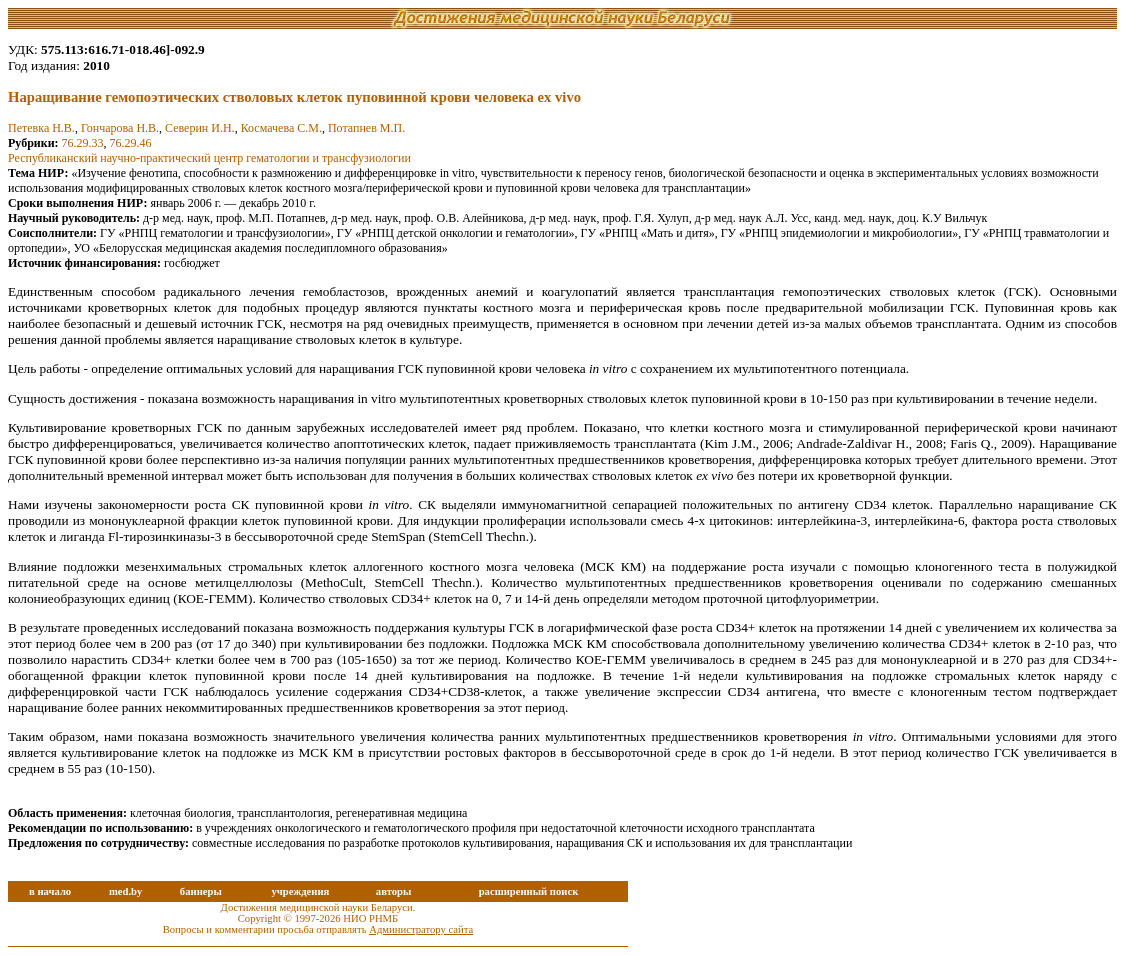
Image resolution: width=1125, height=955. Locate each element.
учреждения (300, 891)
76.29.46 (131, 143)
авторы (394, 891)
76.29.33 (83, 143)
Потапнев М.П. (366, 128)
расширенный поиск (529, 891)
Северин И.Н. (200, 128)
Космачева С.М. (281, 128)
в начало (50, 891)
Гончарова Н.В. (120, 128)
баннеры (201, 891)
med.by (125, 891)
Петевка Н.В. (41, 128)
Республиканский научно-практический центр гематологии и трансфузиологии (209, 158)
